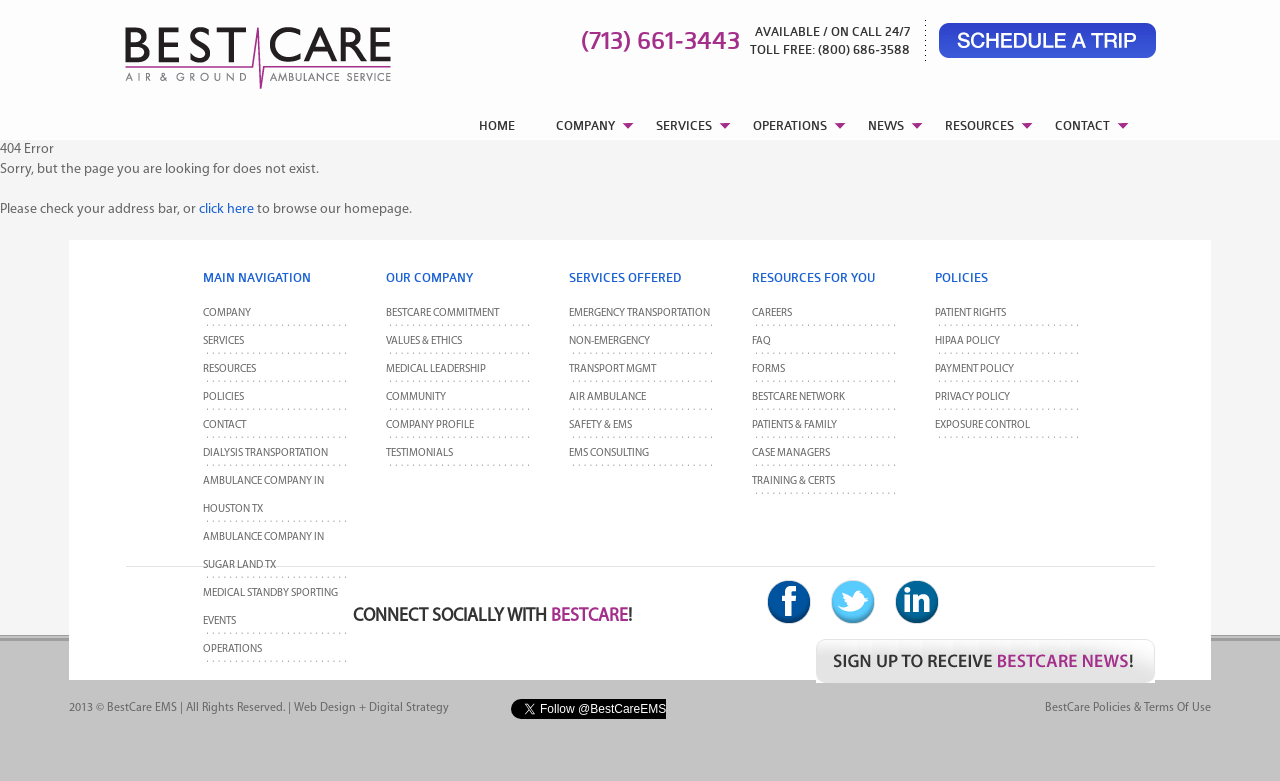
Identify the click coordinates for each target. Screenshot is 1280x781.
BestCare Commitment (442, 313)
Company (227, 313)
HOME (497, 125)
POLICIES (223, 397)
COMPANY (585, 125)
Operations (232, 649)
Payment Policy (974, 369)
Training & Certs (793, 481)
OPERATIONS (790, 125)
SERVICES (684, 125)
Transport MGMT (612, 369)
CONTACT (1082, 125)
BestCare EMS (142, 708)
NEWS (886, 125)
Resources (229, 369)
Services (223, 341)
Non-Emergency (609, 341)
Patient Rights (970, 313)
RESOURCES (979, 125)
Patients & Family (794, 425)
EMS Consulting (609, 453)
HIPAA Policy (967, 341)
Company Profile (430, 425)
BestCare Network (798, 397)
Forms (768, 369)
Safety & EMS (600, 425)
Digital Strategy (409, 708)
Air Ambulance (607, 397)
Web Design (325, 708)
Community (416, 397)
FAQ (761, 341)
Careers (772, 313)
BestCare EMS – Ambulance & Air (232, 50)
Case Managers (791, 453)
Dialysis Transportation (265, 453)
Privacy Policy (972, 397)
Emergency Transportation (639, 313)
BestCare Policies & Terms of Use (1128, 708)
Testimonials (419, 453)
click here (226, 209)
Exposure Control (982, 425)
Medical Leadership (436, 369)
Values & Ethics (424, 341)
